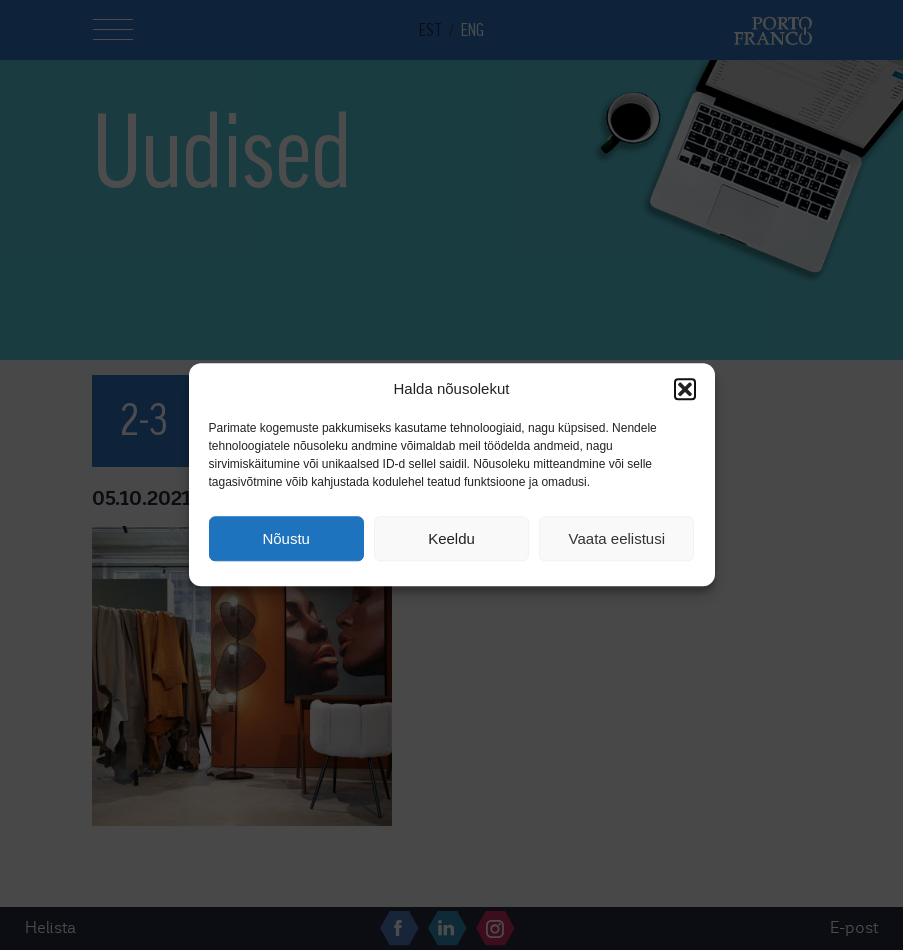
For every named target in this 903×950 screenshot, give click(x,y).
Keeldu (451, 538)
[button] (685, 389)
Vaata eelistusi (617, 538)
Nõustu (286, 538)
